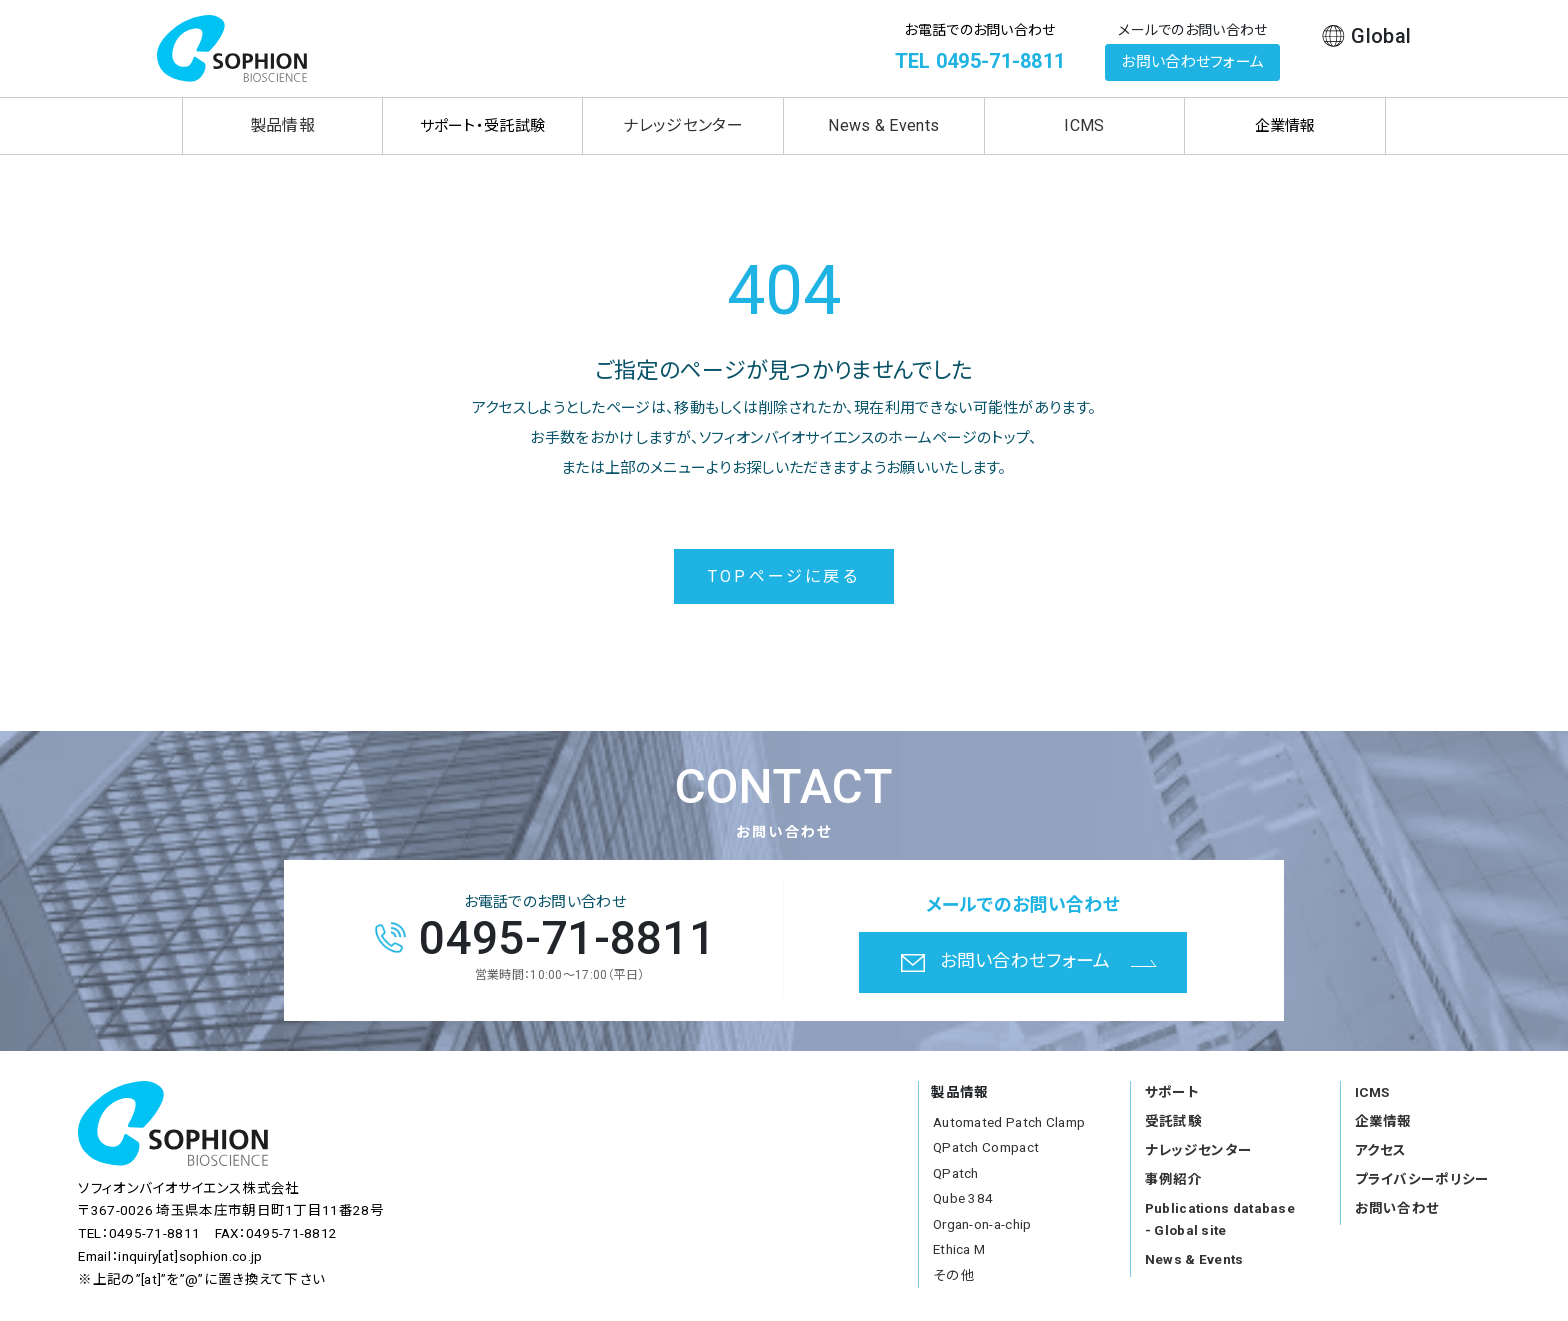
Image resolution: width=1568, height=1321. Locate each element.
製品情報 (282, 125)
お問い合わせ (1397, 1208)
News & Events (883, 125)
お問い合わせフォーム (1192, 62)
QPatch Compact (986, 1147)
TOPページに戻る (784, 576)
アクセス (1381, 1150)
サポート (1172, 1092)
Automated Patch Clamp (1009, 1122)
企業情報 (1383, 1121)
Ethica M (959, 1249)
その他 (954, 1275)
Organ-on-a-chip (982, 1224)
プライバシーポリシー (1422, 1179)
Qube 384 (963, 1198)
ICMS (1084, 125)
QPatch (956, 1173)
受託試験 (1173, 1121)
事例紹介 (1173, 1179)
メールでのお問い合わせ (1192, 30)
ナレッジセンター (682, 125)
